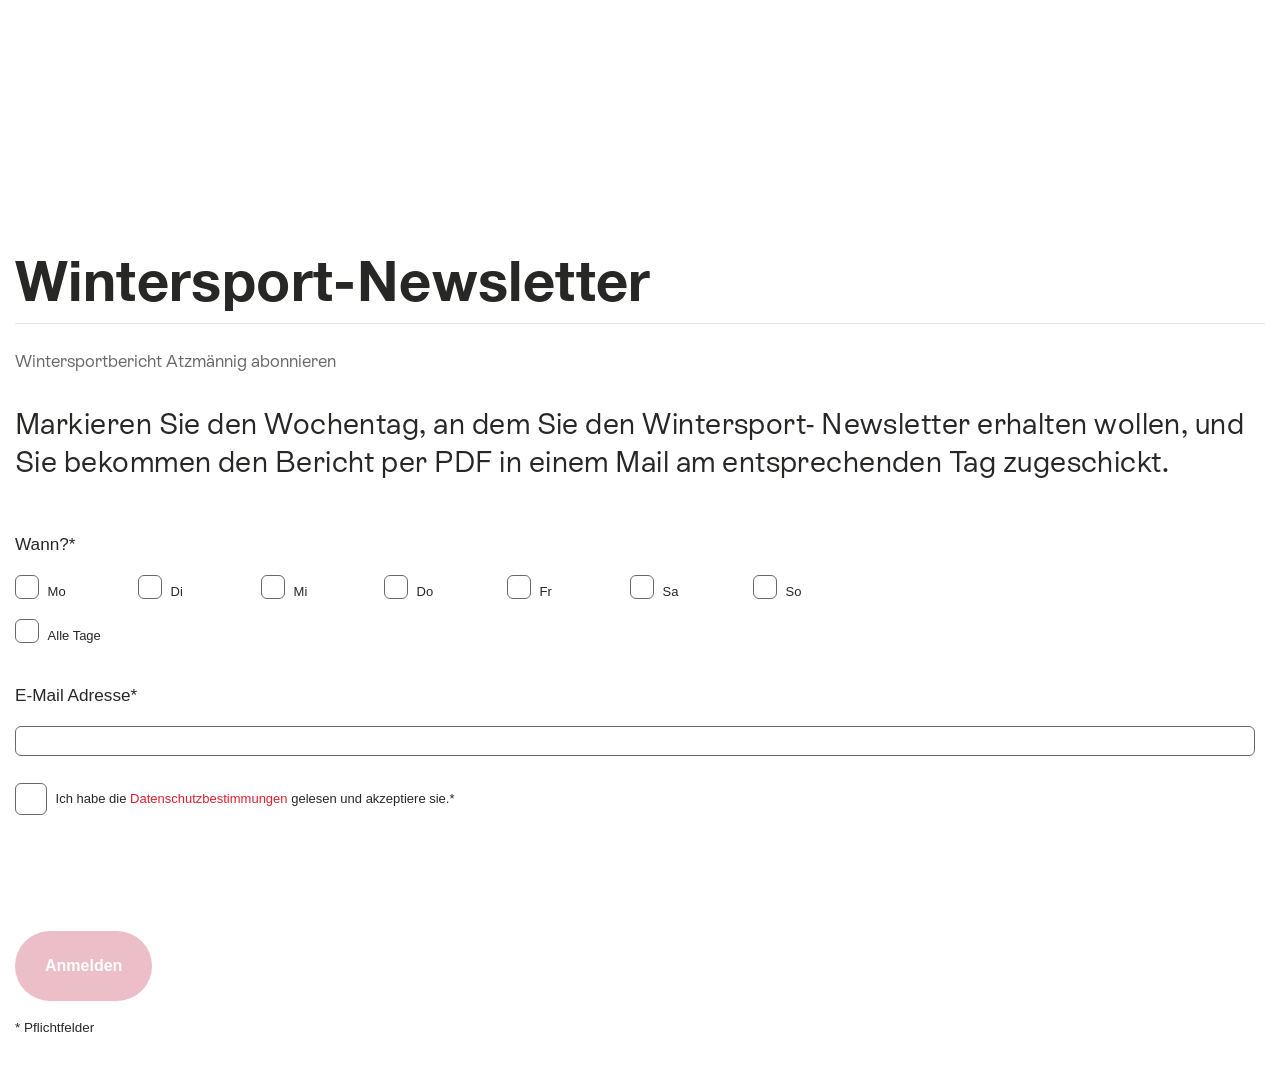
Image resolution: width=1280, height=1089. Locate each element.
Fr (546, 591)
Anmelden (83, 965)
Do (425, 591)
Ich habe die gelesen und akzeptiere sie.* (255, 798)
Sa (671, 591)
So (794, 591)
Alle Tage (74, 635)
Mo (57, 591)
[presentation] (167, 872)
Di (177, 591)
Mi (301, 591)
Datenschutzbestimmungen (209, 798)
